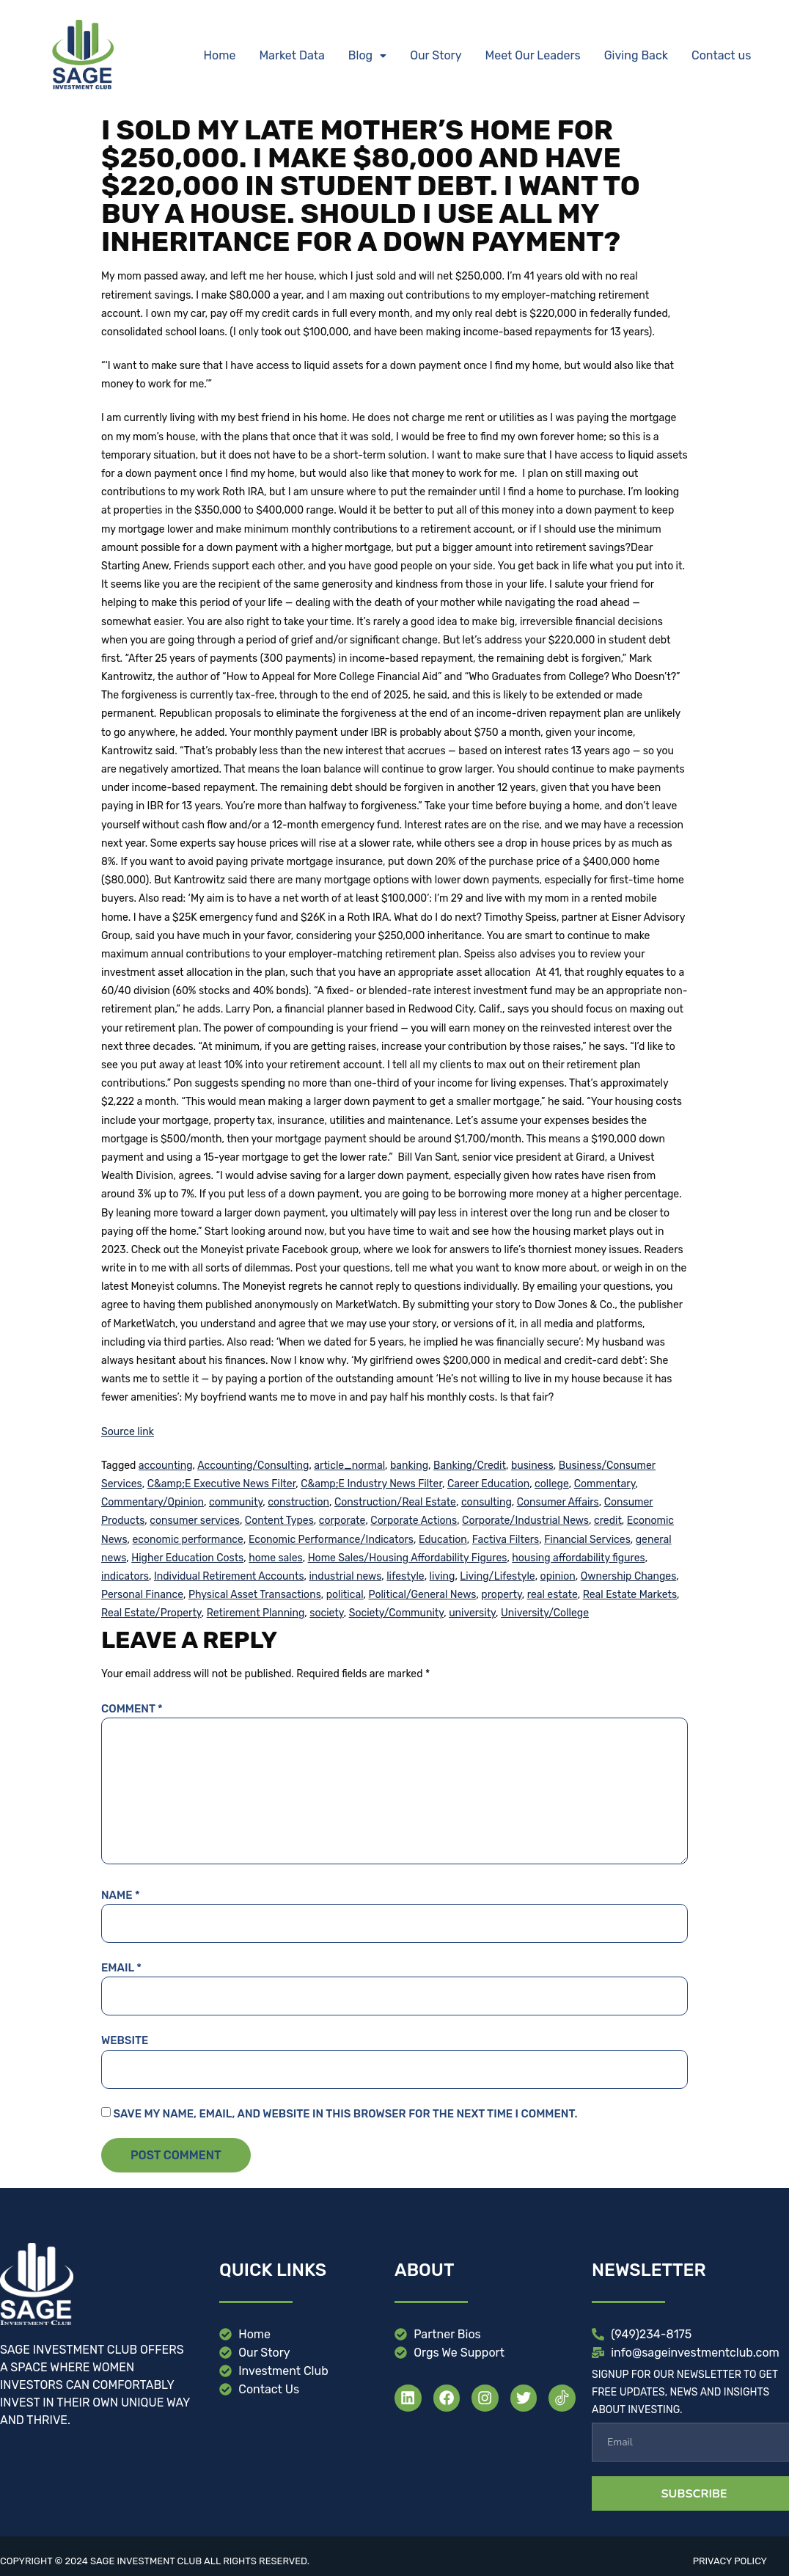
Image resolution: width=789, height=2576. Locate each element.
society (326, 1613)
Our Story (435, 55)
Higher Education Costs (187, 1558)
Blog (367, 55)
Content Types (279, 1520)
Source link (127, 1432)
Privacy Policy (730, 2560)
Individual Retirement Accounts (229, 1576)
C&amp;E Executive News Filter (221, 1484)
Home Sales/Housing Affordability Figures (407, 1558)
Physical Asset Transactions (254, 1594)
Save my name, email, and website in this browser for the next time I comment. (345, 2113)
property (501, 1594)
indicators (125, 1576)
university (472, 1613)
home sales (276, 1558)
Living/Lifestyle (497, 1576)
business (532, 1465)
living (442, 1576)
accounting (166, 1465)
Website (124, 2040)
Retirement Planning (256, 1613)
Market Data (291, 55)
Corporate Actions (413, 1520)
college (552, 1484)
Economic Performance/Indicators (331, 1539)
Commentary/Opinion (152, 1502)
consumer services (195, 1520)
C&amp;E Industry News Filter (371, 1484)
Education (443, 1539)
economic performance (187, 1539)
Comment (132, 1708)
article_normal (349, 1465)
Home (220, 55)
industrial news (345, 1576)
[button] (367, 55)
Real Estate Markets (630, 1594)
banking (409, 1465)
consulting (486, 1502)
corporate (342, 1520)
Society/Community (396, 1613)
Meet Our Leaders (533, 55)
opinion (558, 1576)
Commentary (605, 1484)
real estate (552, 1594)
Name (120, 1895)
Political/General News (423, 1594)
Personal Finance (142, 1594)
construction (298, 1502)
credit (608, 1520)
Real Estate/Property (151, 1613)
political (345, 1594)
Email (121, 1967)
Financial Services (587, 1539)
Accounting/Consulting (253, 1465)
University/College (545, 1613)
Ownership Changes (629, 1576)
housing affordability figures (578, 1558)
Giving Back (636, 55)
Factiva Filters (505, 1539)
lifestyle (405, 1576)
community (236, 1502)
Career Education (488, 1484)
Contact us (721, 55)
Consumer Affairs (558, 1502)
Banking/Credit (469, 1465)
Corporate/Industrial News (525, 1520)
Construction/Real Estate (395, 1502)
